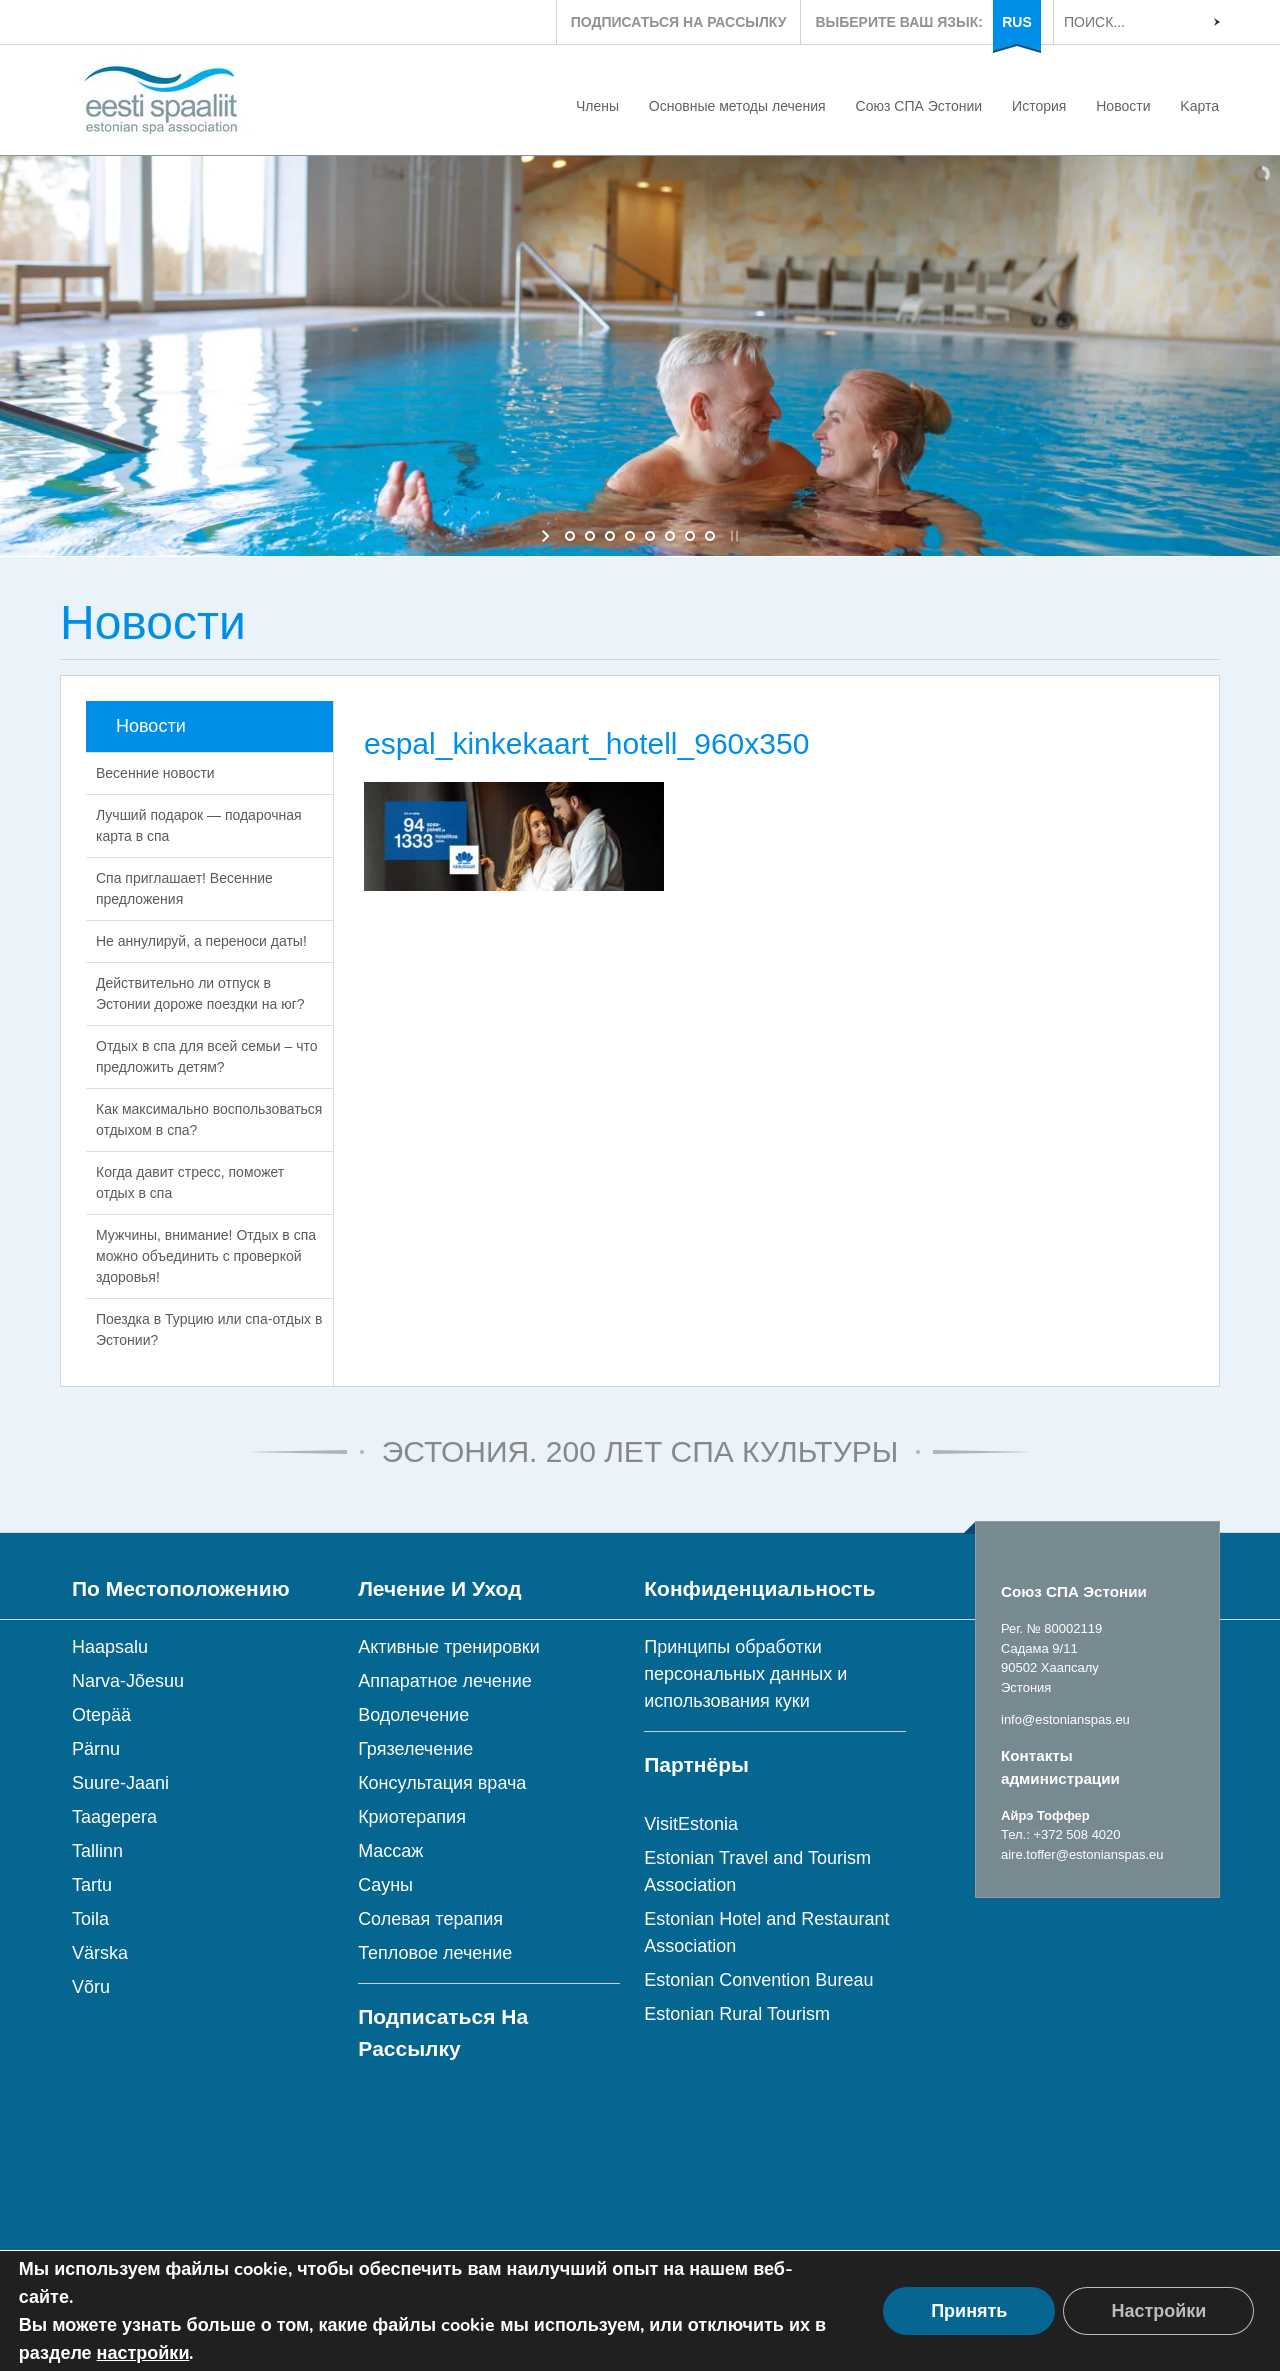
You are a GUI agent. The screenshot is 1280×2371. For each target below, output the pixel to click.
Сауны (385, 1885)
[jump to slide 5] (650, 536)
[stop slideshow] (732, 536)
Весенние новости (155, 773)
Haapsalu (110, 1647)
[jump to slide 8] (710, 536)
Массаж (390, 1851)
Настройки (1158, 2311)
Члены (597, 106)
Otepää (101, 1715)
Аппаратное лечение (445, 1681)
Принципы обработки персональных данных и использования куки (745, 1674)
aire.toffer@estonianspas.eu (1082, 1854)
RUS (1017, 22)
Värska (100, 1953)
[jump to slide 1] (570, 536)
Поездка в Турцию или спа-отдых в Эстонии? (209, 1329)
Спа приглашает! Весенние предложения (184, 888)
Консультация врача (442, 1783)
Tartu (92, 1885)
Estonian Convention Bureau (758, 1980)
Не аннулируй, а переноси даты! (201, 941)
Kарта (1199, 106)
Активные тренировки (449, 1647)
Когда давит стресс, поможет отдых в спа (190, 1182)
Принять (969, 2311)
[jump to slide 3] (610, 536)
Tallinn (97, 1851)
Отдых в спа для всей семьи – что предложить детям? (207, 1056)
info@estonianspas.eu (1065, 1719)
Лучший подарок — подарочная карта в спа (199, 825)
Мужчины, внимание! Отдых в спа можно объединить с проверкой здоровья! (206, 1256)
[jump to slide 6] (670, 536)
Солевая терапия (430, 1919)
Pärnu (96, 1749)
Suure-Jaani (120, 1783)
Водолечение (413, 1715)
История (1039, 106)
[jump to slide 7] (690, 536)
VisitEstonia (691, 1824)
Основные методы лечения (737, 106)
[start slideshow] (547, 536)
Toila (90, 1919)
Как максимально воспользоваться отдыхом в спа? (209, 1119)
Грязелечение (415, 1749)
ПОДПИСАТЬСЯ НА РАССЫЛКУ (679, 22)
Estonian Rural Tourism (737, 2014)
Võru (91, 1987)
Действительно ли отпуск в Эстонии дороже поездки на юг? (200, 993)
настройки (143, 2353)
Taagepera (114, 1817)
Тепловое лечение (435, 1953)
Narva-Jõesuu (128, 1681)
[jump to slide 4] (630, 536)
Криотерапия (412, 1817)
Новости (1123, 106)
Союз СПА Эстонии (919, 106)
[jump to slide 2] (590, 536)
